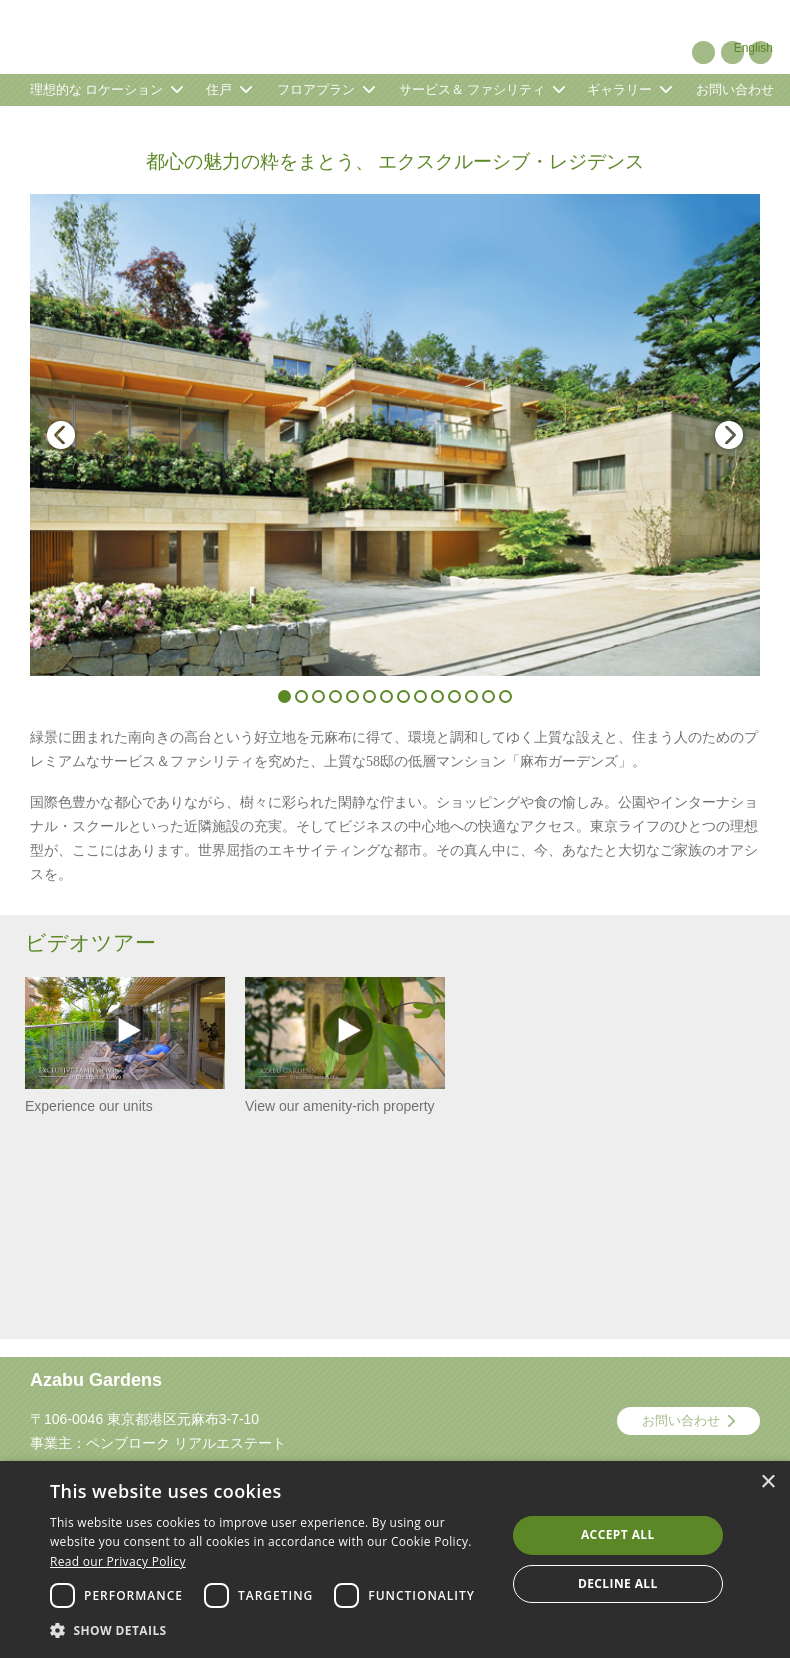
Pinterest (703, 52)
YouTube (732, 52)
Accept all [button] (618, 1534)
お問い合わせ (681, 1420)
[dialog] (395, 1559)
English (753, 48)
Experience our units (125, 1045)
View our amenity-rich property (345, 1045)
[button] (271, 1631)
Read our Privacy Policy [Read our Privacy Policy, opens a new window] (118, 1561)
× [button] (767, 1482)
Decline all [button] (618, 1583)
